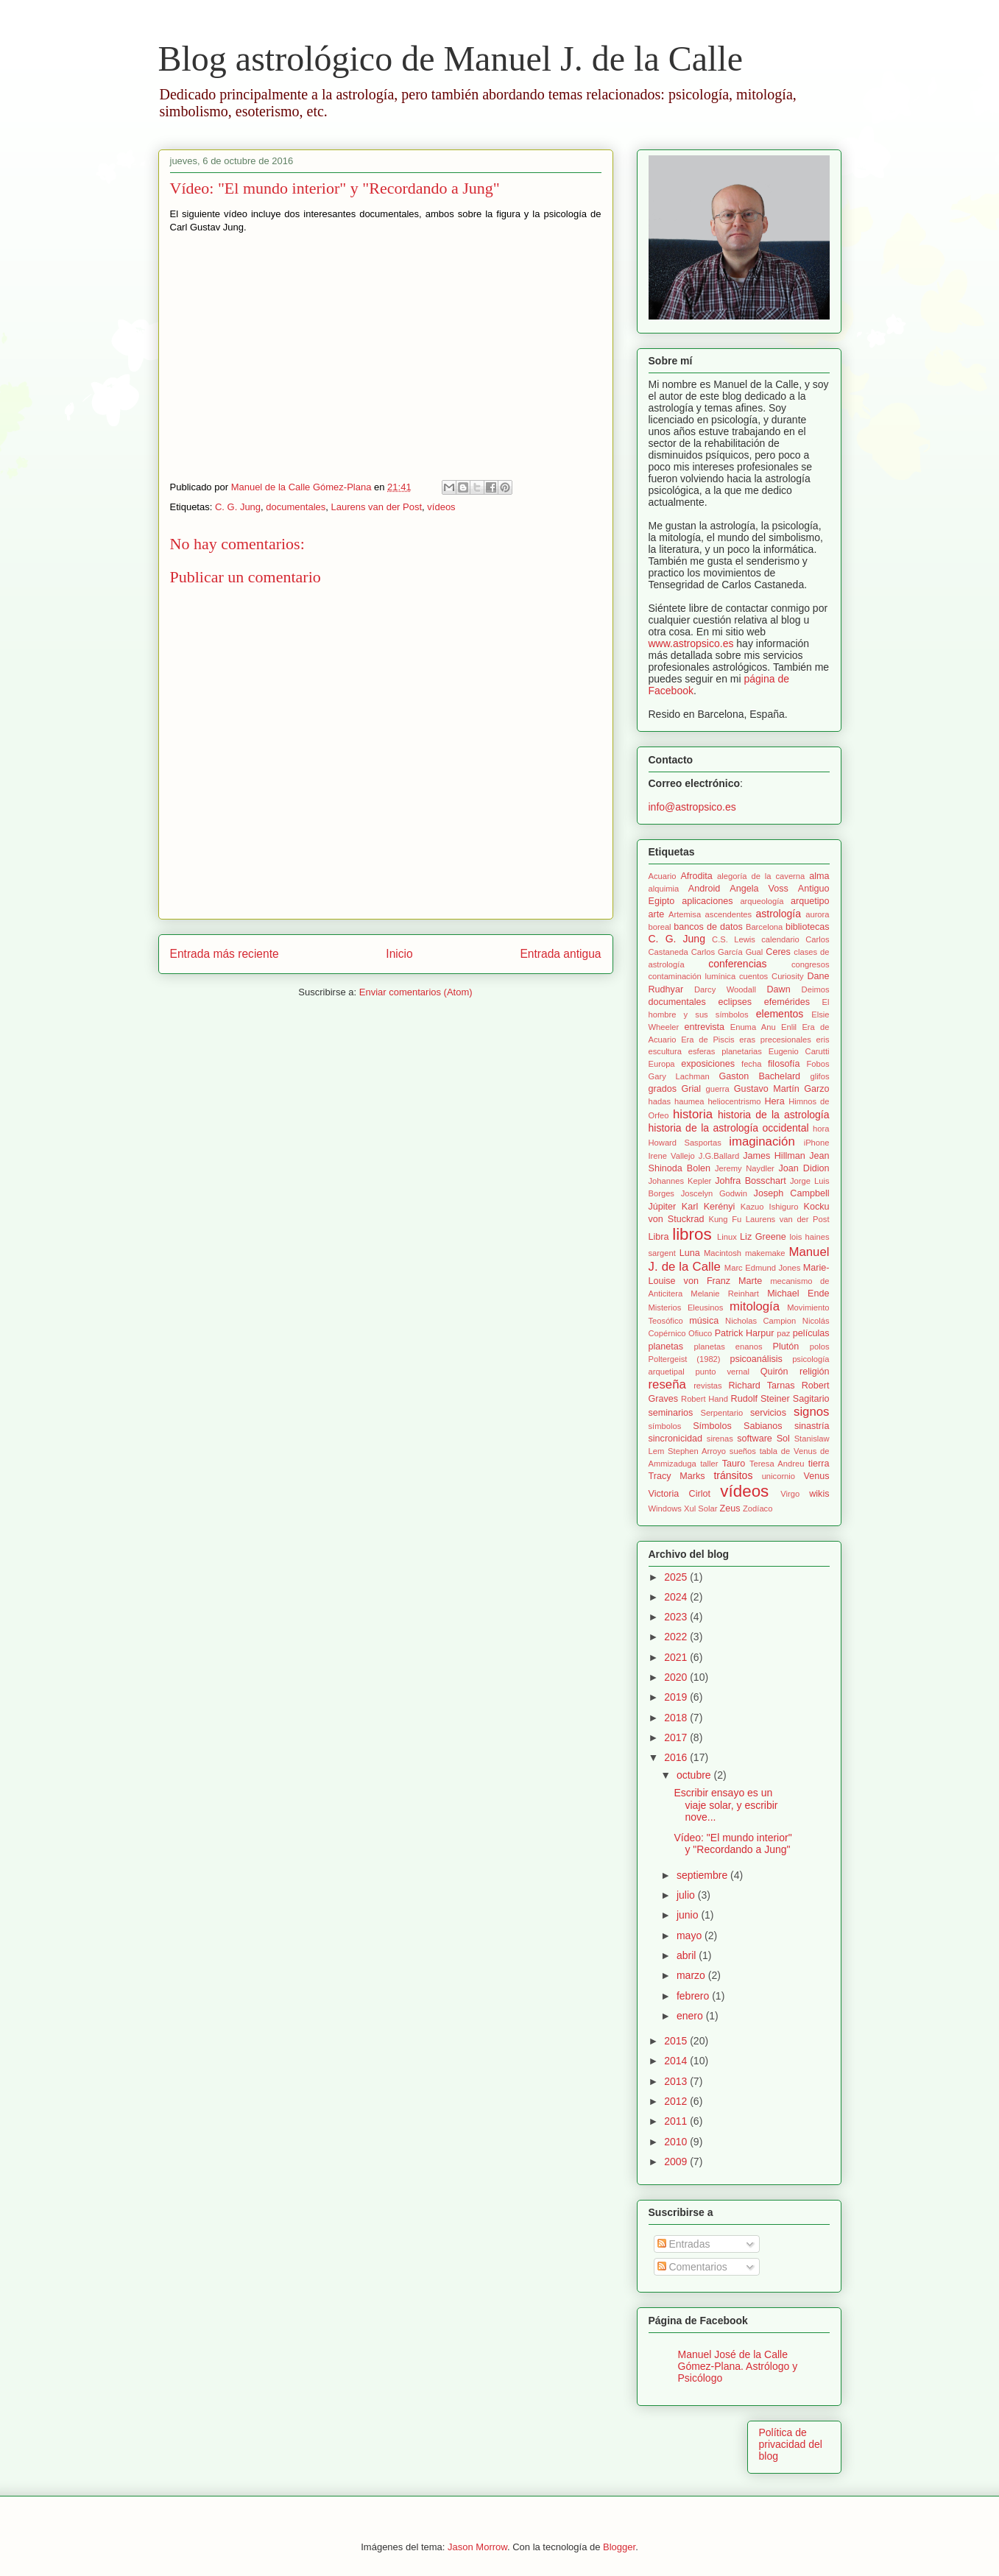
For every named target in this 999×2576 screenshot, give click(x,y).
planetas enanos (728, 1346)
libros (692, 1234)
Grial (691, 1089)
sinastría (812, 1426)
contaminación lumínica (692, 976)
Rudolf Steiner (760, 1399)
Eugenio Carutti (799, 1051)
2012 (677, 2101)
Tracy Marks (677, 1476)
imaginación (762, 1141)
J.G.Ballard (719, 1155)
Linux (727, 1236)
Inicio (399, 954)
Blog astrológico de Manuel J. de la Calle (450, 58)
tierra (819, 1463)
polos (820, 1346)
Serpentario (721, 1412)
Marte (750, 1281)
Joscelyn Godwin (714, 1193)
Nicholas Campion (760, 1320)
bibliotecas (808, 927)
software (754, 1438)
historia (693, 1114)
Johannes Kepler (680, 1180)
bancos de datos (708, 927)
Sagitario (811, 1399)
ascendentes (728, 914)
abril (688, 1955)
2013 (677, 2081)
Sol (783, 1438)
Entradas (683, 2244)
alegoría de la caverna (761, 876)
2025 (677, 1577)
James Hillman (774, 1156)
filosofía (783, 1064)
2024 (677, 1597)
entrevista (704, 1027)
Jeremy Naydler (744, 1168)
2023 (677, 1617)
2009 (677, 2161)
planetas (666, 1346)
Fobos (817, 1063)
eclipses (735, 1002)
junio (689, 1915)
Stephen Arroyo (697, 1451)
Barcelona (764, 926)
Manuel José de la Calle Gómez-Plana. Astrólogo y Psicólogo (738, 2366)
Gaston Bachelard (760, 1076)
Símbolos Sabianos (737, 1426)
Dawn (778, 989)
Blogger (619, 2546)
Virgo (789, 1493)
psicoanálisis (756, 1359)
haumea (689, 1101)
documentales (295, 506)
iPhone (817, 1142)
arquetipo (810, 901)
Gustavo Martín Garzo (782, 1089)
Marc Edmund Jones (762, 1267)
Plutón (786, 1346)
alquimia (664, 888)
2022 (677, 1636)
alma (819, 876)
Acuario (663, 876)
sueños (743, 1451)
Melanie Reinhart (725, 1293)
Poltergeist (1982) (685, 1359)
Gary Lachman (679, 1076)
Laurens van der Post (377, 506)
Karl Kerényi (708, 1206)
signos (812, 1412)
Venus (817, 1476)
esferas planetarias (725, 1051)
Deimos (816, 989)
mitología (755, 1306)
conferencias (737, 964)
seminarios (671, 1413)
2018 (677, 1717)
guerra (717, 1088)
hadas (660, 1101)
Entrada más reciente (224, 954)
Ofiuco (700, 1333)
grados (663, 1089)
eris (823, 1039)
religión (814, 1371)
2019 (677, 1697)
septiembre (703, 1875)
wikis (819, 1494)
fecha (751, 1063)
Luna (689, 1253)
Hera (775, 1101)
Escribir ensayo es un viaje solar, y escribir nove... (725, 1805)
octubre (695, 1775)
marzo (692, 1975)
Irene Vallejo (672, 1155)
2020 (677, 1677)
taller (709, 1463)
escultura (665, 1051)
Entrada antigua (560, 954)
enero (691, 2016)
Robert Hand (704, 1398)
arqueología (761, 901)
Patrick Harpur (744, 1333)
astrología (778, 914)
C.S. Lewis (733, 939)
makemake (765, 1253)
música (704, 1321)
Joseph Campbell (792, 1193)
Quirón (774, 1371)
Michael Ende (798, 1293)
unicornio (778, 1476)
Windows (665, 1508)
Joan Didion (803, 1168)
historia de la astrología (774, 1115)
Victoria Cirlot (679, 1494)
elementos (780, 1014)
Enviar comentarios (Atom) (416, 992)
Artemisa (684, 914)
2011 (677, 2121)
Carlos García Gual (727, 952)
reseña (667, 1384)
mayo (691, 1935)
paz (783, 1333)
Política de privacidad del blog (790, 2444)
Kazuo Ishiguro (770, 1206)
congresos (810, 964)
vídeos (441, 506)
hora (821, 1128)
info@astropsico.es (692, 807)
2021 (677, 1657)
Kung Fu (724, 1219)
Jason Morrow (477, 2546)
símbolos (665, 1426)
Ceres (778, 952)
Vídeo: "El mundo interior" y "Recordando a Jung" (732, 1844)
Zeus (730, 1508)
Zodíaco (757, 1508)
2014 (677, 2061)
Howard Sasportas (685, 1142)
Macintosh (722, 1253)
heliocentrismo (733, 1101)
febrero (694, 1996)
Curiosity (788, 976)
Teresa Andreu (776, 1463)
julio (687, 1895)
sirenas (720, 1438)
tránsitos (732, 1475)
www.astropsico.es (691, 643)
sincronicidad (676, 1438)
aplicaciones (707, 901)
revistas (707, 1385)
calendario (780, 939)
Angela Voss (759, 888)
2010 (677, 2142)
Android (704, 888)
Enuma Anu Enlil (763, 1027)
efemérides (787, 1002)
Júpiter (663, 1206)
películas (811, 1333)
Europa (662, 1063)
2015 (677, 2041)
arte (657, 914)
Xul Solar (700, 1508)
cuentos (753, 976)
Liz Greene (763, 1237)
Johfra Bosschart (750, 1181)
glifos (819, 1076)
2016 (677, 1757)
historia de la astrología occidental (729, 1128)
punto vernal (722, 1371)
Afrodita (696, 876)
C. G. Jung (238, 506)
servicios (768, 1413)
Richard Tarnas (761, 1385)
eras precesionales (775, 1039)
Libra (659, 1237)
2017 (677, 1737)
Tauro (734, 1463)
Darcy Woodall (725, 989)
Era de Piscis (707, 1039)
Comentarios (692, 2267)
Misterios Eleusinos (686, 1307)
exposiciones (708, 1064)
